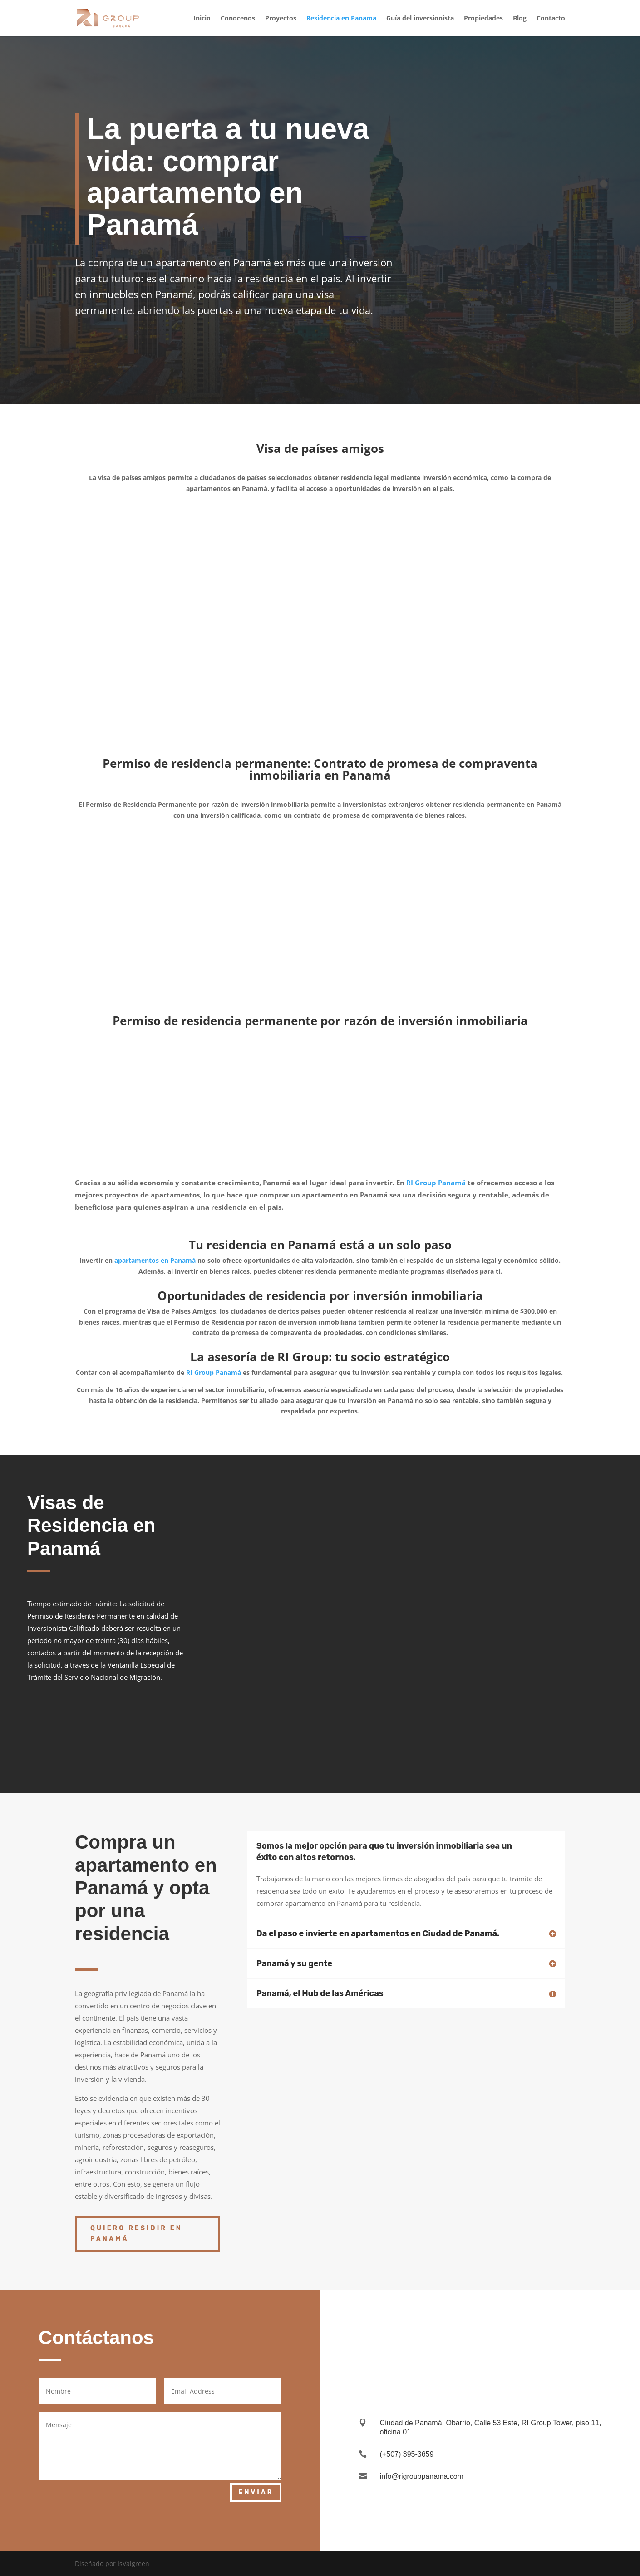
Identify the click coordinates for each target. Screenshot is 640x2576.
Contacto (551, 18)
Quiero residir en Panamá (136, 2233)
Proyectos (280, 18)
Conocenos (238, 18)
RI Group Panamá (435, 1182)
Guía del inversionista (420, 18)
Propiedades (483, 18)
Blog (520, 18)
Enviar (255, 2492)
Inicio (202, 18)
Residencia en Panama (341, 18)
